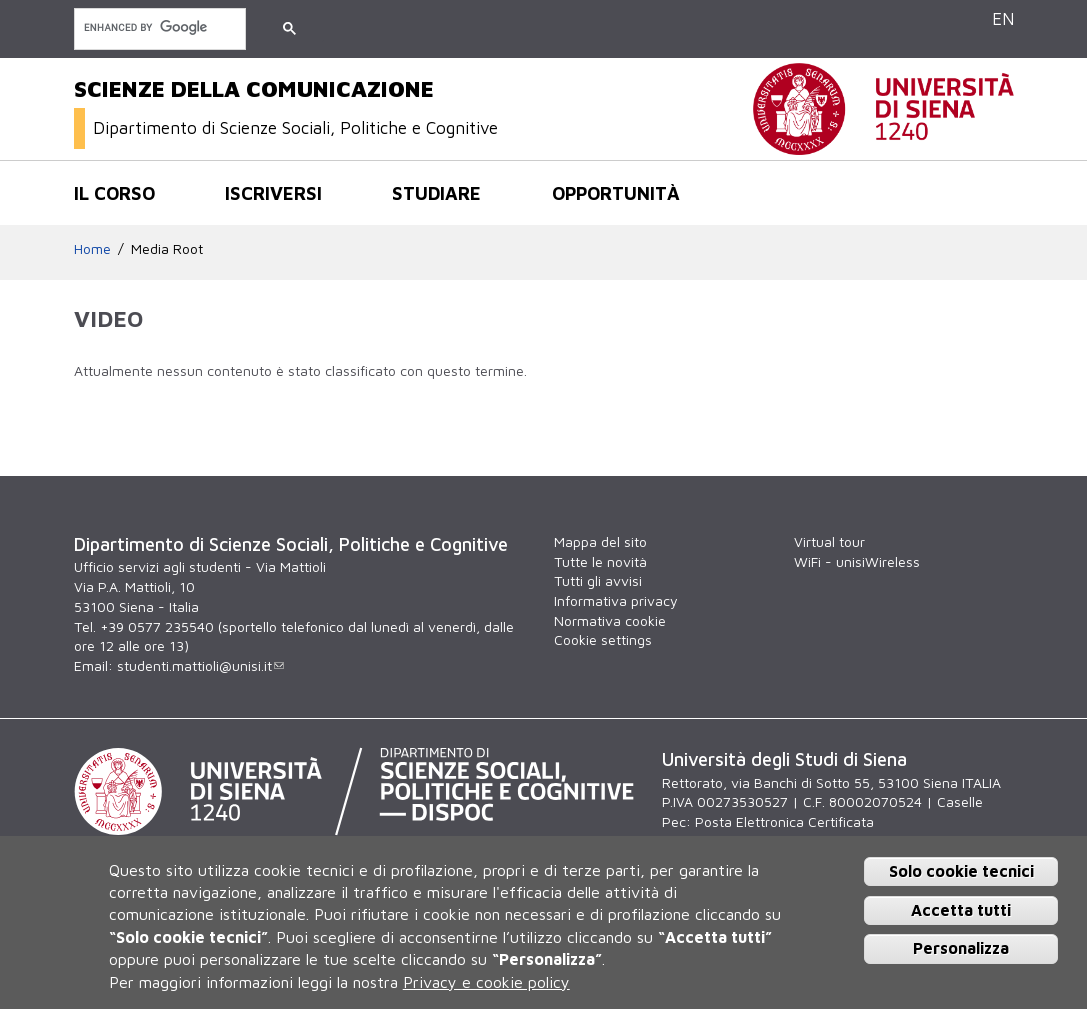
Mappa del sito (600, 541)
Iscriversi (273, 193)
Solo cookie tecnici (961, 871)
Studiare (436, 193)
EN (1003, 19)
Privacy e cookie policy (486, 982)
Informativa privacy (616, 600)
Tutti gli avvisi (598, 580)
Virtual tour (829, 541)
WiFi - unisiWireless (857, 561)
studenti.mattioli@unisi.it (200, 665)
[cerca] (158, 27)
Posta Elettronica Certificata (784, 821)
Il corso (114, 193)
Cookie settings (603, 639)
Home (92, 248)
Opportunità (616, 193)
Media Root (167, 248)
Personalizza (961, 948)
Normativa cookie (610, 620)
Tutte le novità (600, 561)
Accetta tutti (961, 910)
